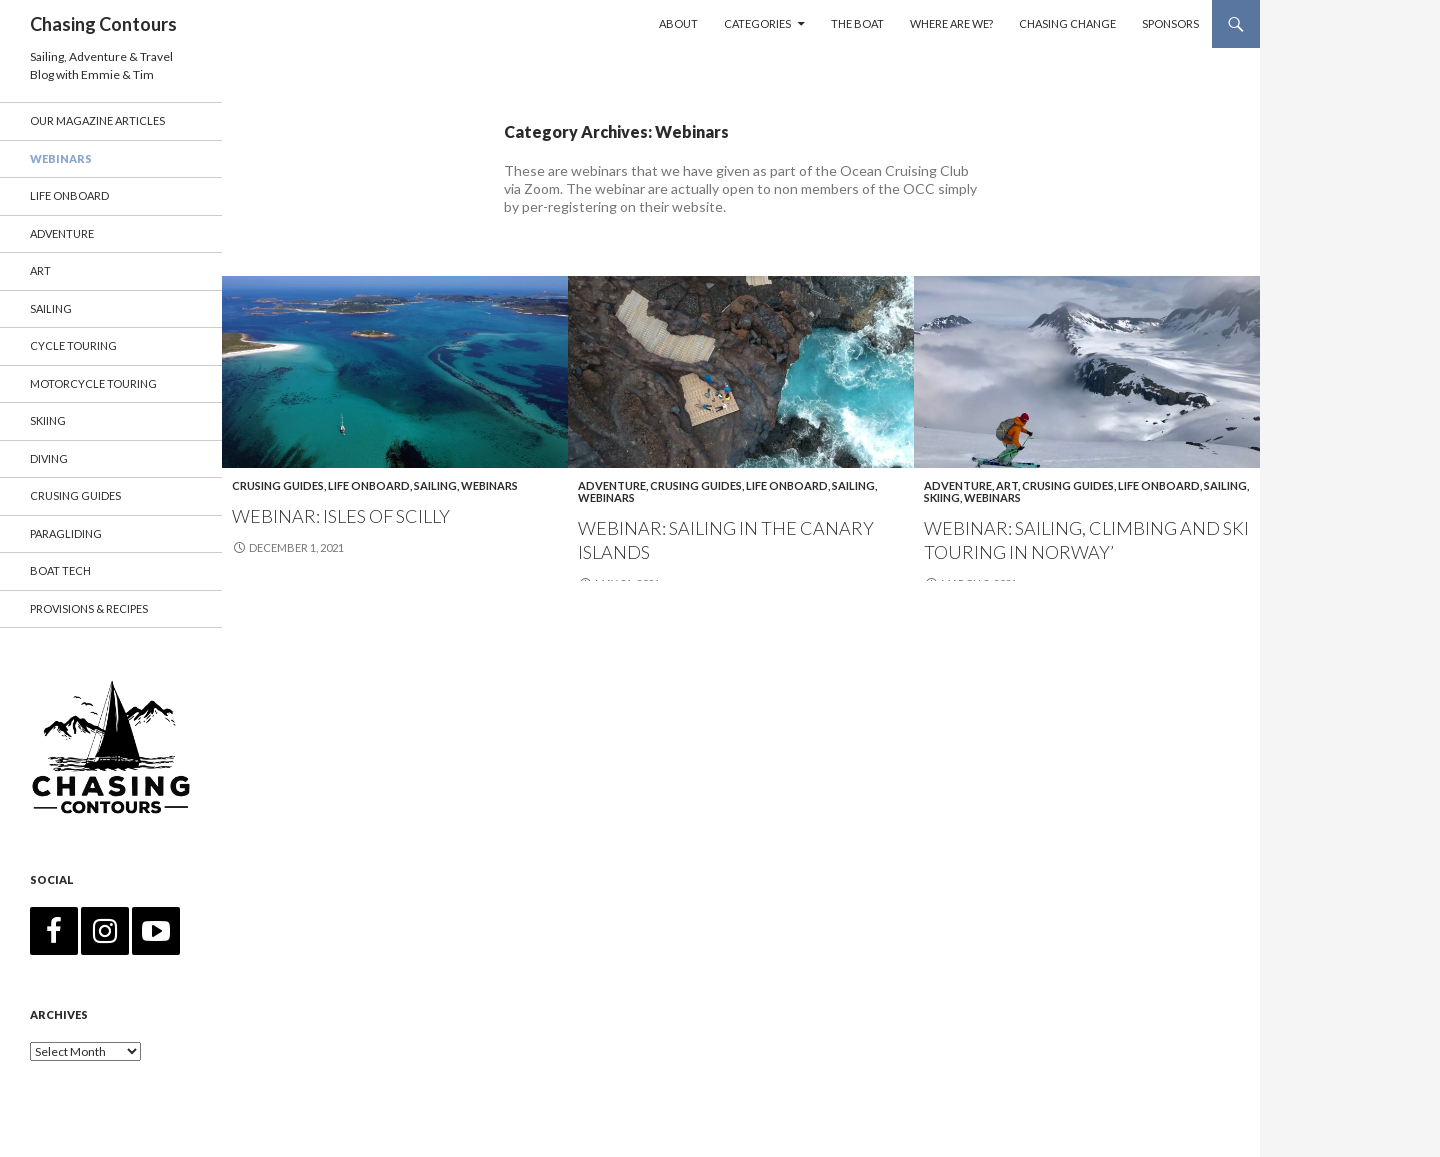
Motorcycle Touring (93, 383)
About (678, 23)
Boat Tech (60, 570)
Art (1007, 485)
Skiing (942, 497)
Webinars (489, 485)
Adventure (612, 485)
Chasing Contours (103, 24)
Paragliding (66, 533)
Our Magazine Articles (97, 120)
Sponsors (1170, 23)
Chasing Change (1067, 23)
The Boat (857, 23)
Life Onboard (369, 485)
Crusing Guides (278, 485)
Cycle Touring (73, 345)
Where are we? (951, 23)
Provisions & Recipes (89, 608)
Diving (49, 458)
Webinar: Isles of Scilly (341, 516)
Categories (757, 23)
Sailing (435, 485)
